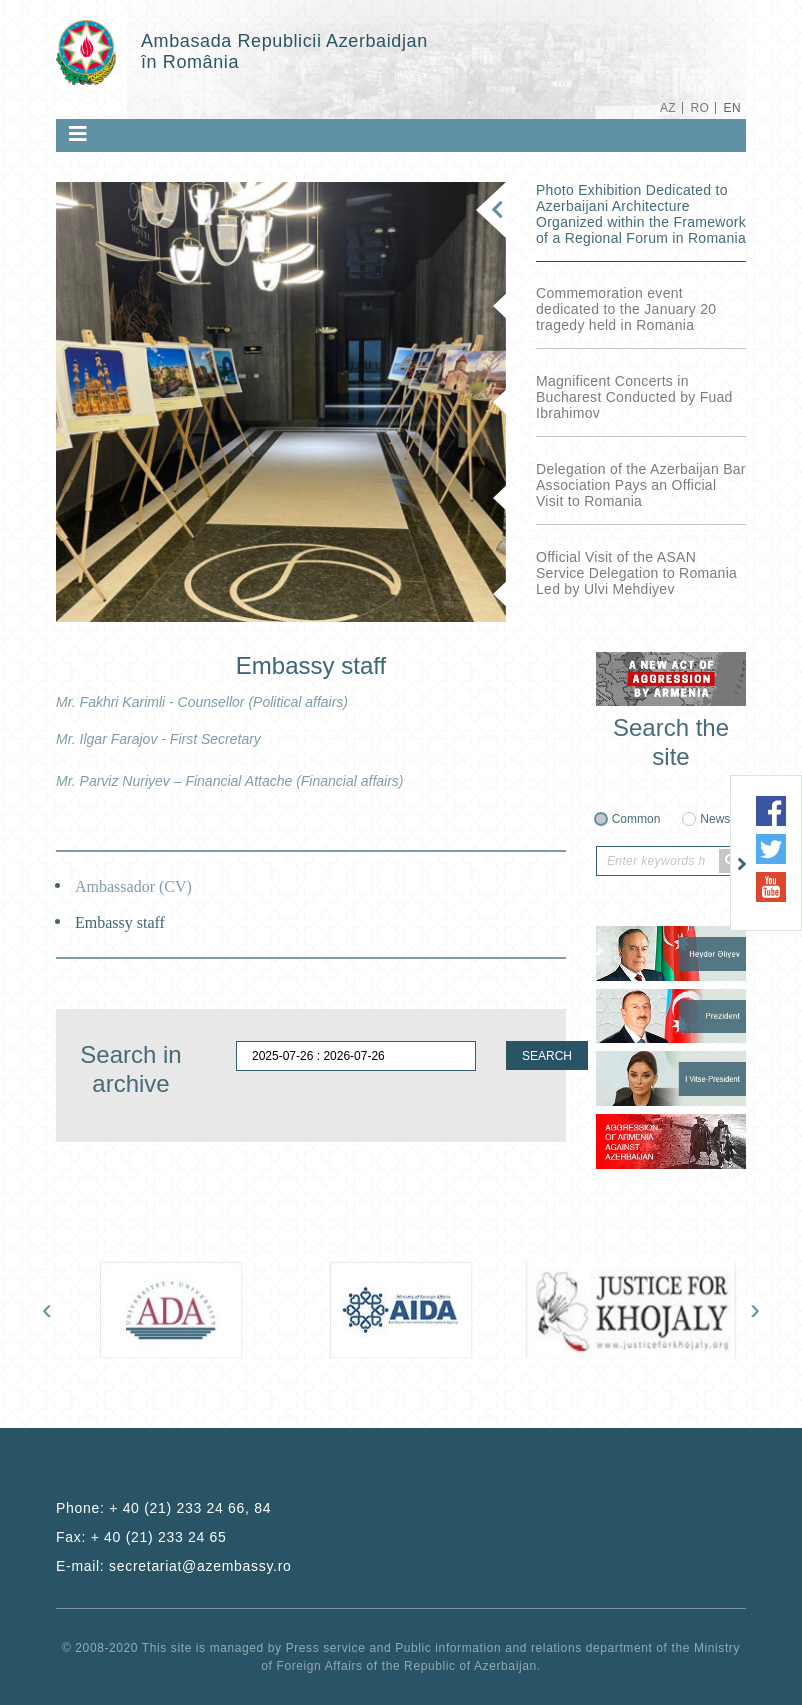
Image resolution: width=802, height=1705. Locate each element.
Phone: (163, 1508)
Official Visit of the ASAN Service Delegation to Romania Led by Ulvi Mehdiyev (636, 573)
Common (636, 819)
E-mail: (174, 1566)
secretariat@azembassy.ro (200, 1566)
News (715, 819)
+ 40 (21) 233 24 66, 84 (190, 1508)
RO (699, 108)
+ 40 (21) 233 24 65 (159, 1537)
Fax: (141, 1537)
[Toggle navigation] (78, 134)
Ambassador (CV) (133, 886)
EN (732, 108)
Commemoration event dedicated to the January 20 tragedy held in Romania (626, 309)
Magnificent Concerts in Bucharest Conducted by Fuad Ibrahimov (634, 397)
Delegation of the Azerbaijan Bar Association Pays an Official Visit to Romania (641, 485)
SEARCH (547, 1056)
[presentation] (47, 1309)
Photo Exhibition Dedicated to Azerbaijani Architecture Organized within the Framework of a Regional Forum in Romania (641, 214)
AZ (668, 108)
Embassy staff (120, 922)
